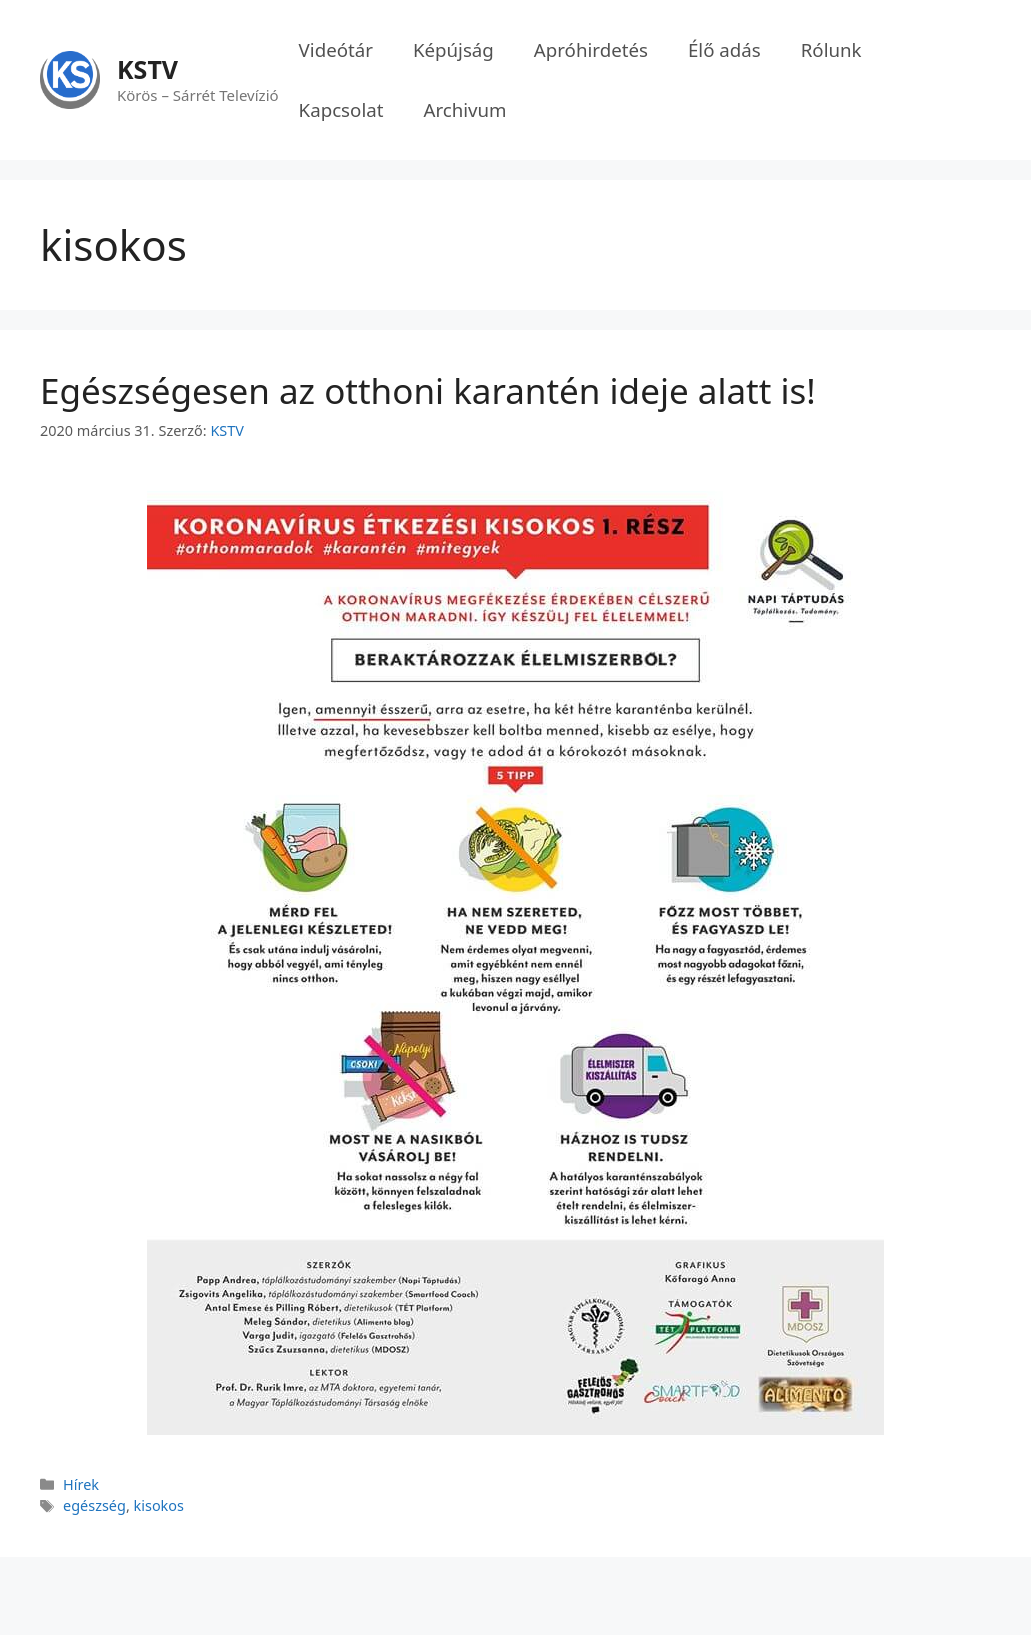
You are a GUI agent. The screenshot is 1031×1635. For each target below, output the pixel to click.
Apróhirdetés (591, 49)
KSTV (147, 69)
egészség (94, 1505)
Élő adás (724, 49)
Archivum (464, 109)
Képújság (453, 49)
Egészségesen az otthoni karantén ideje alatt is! (428, 390)
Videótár (336, 49)
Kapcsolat (341, 109)
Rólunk (831, 49)
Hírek (81, 1484)
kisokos (159, 1505)
